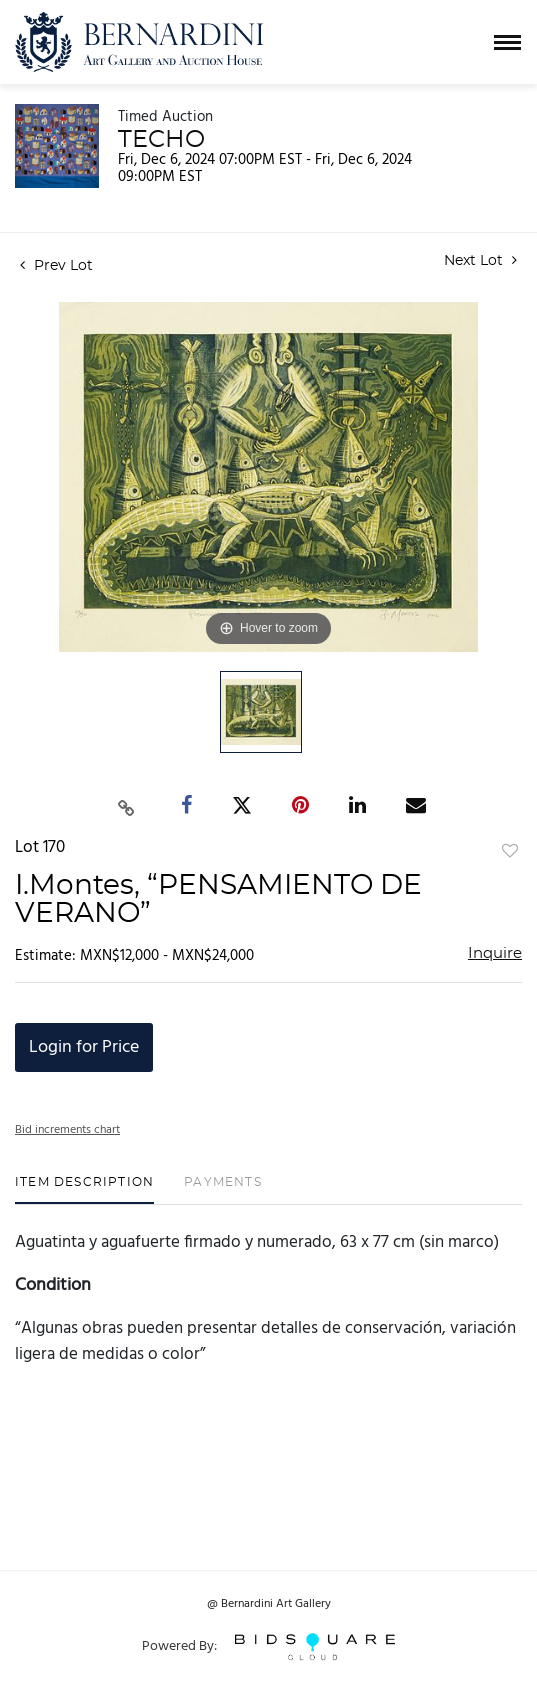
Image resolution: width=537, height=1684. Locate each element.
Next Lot (480, 260)
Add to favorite (510, 852)
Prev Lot (56, 266)
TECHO (161, 140)
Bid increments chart (67, 1130)
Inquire (495, 953)
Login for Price (84, 1047)
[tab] (84, 1189)
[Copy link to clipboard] (126, 806)
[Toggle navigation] (507, 42)
